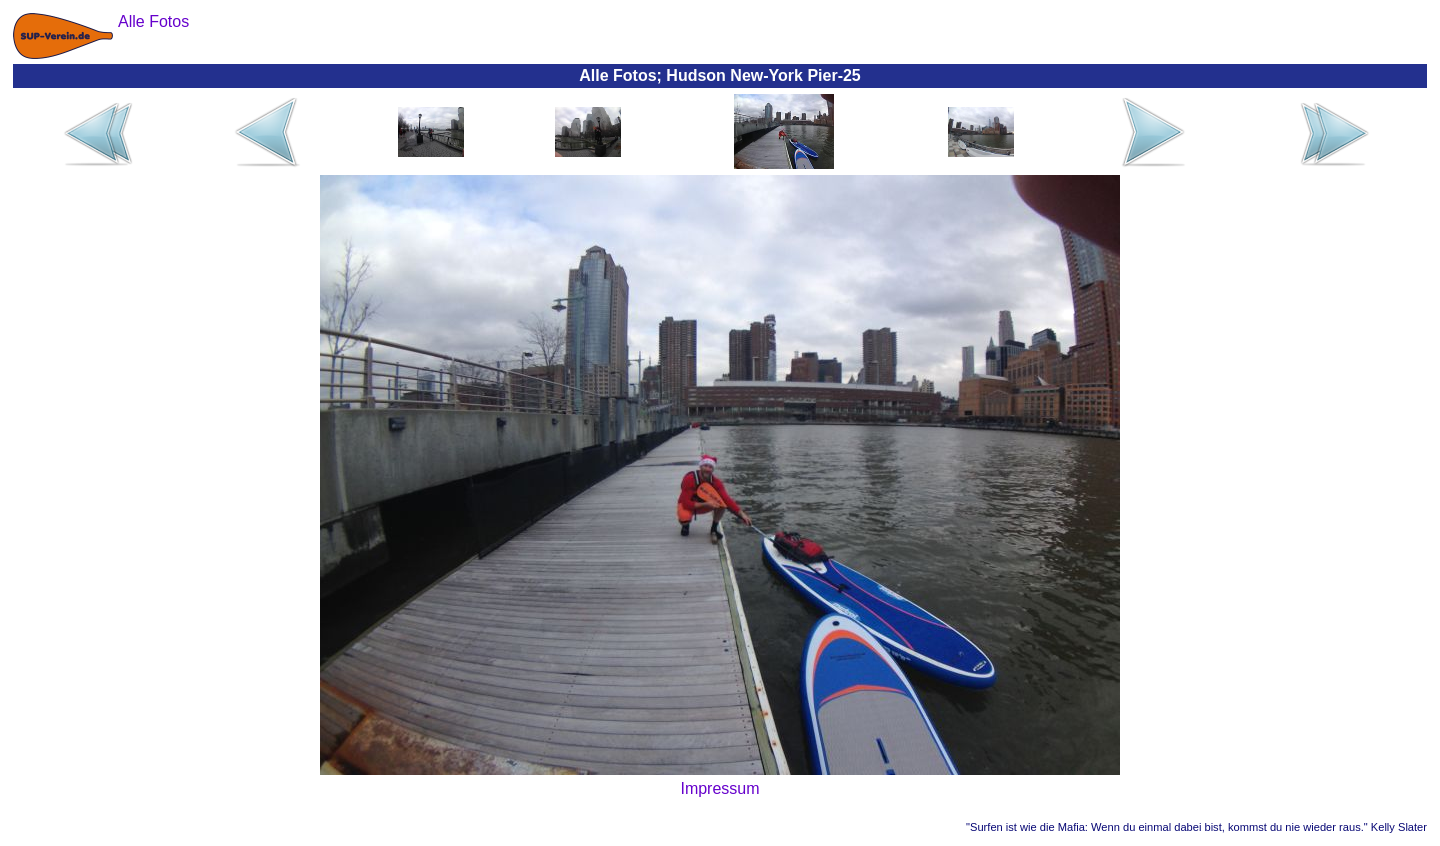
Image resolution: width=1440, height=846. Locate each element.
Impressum (719, 788)
